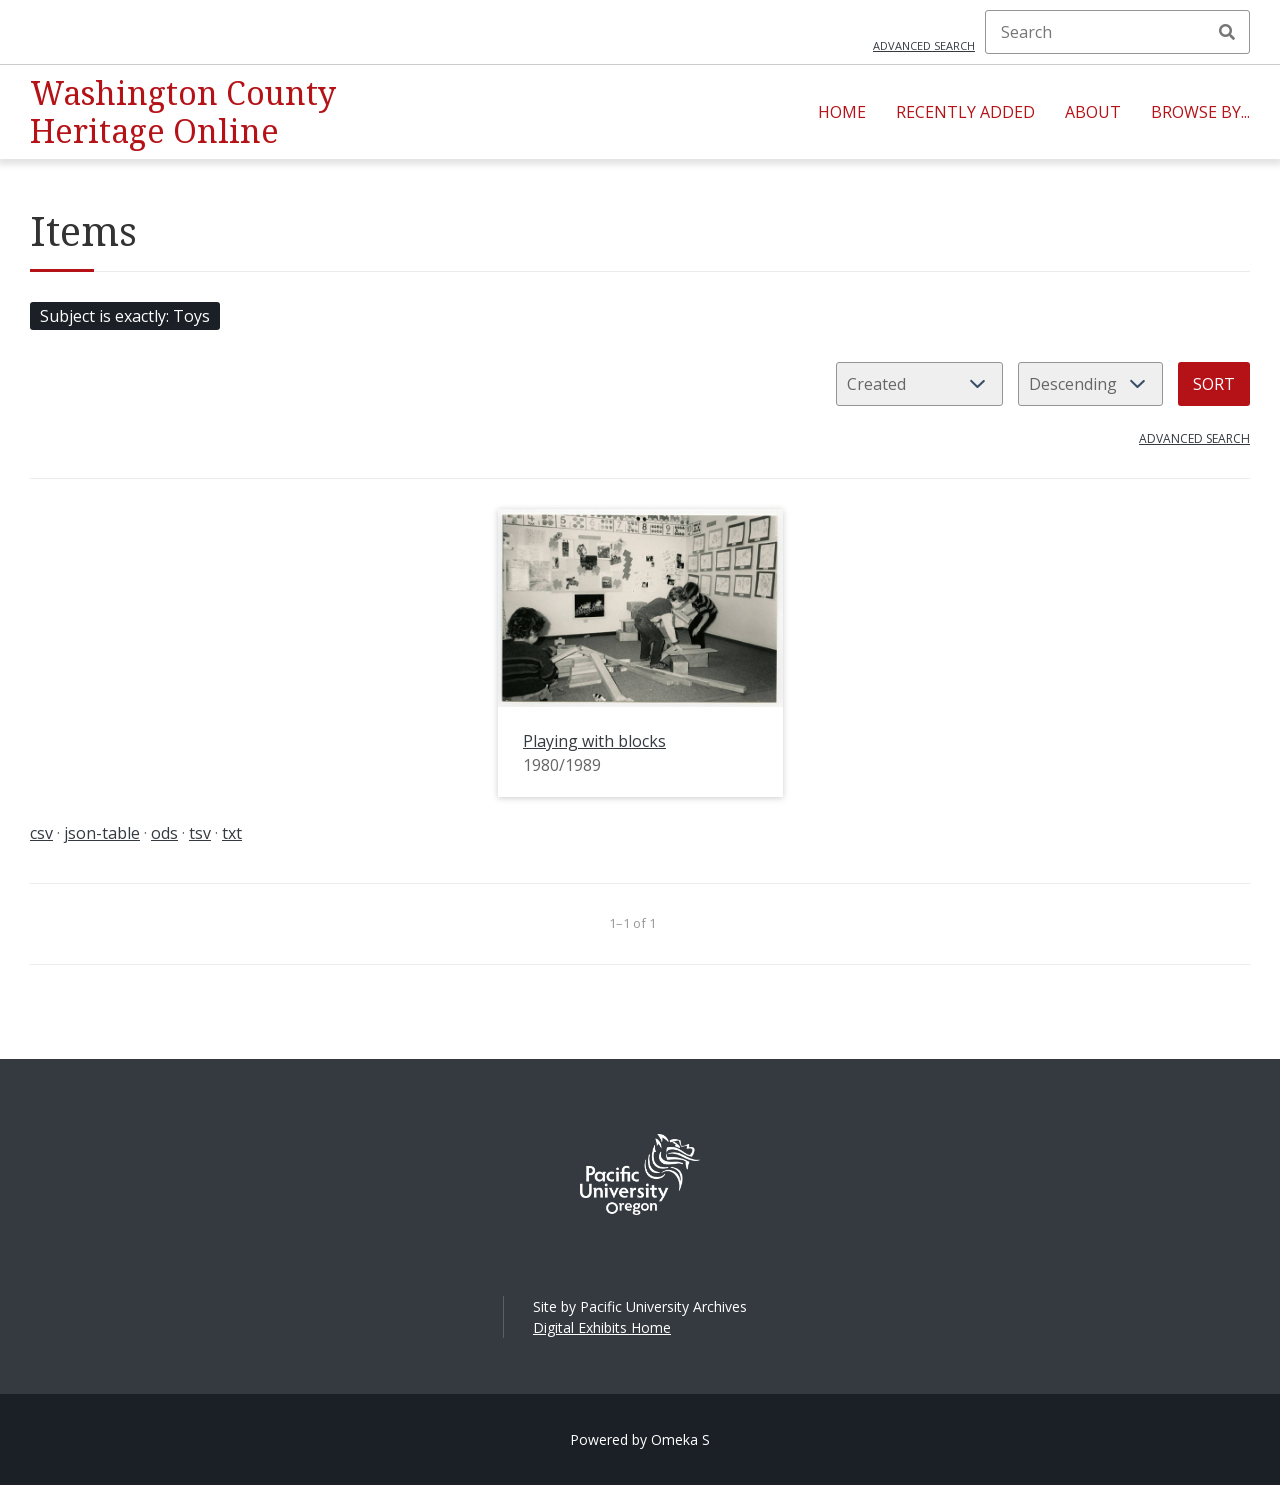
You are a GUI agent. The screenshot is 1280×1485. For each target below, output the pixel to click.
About (1093, 112)
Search (1227, 32)
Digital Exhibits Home (602, 1327)
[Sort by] (919, 384)
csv (41, 833)
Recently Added (965, 112)
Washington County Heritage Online (183, 111)
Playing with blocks (594, 741)
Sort (1214, 384)
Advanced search (924, 45)
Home (842, 112)
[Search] (1117, 32)
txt (232, 833)
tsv (200, 833)
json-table (102, 833)
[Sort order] (1090, 384)
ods (164, 833)
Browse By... (1200, 112)
